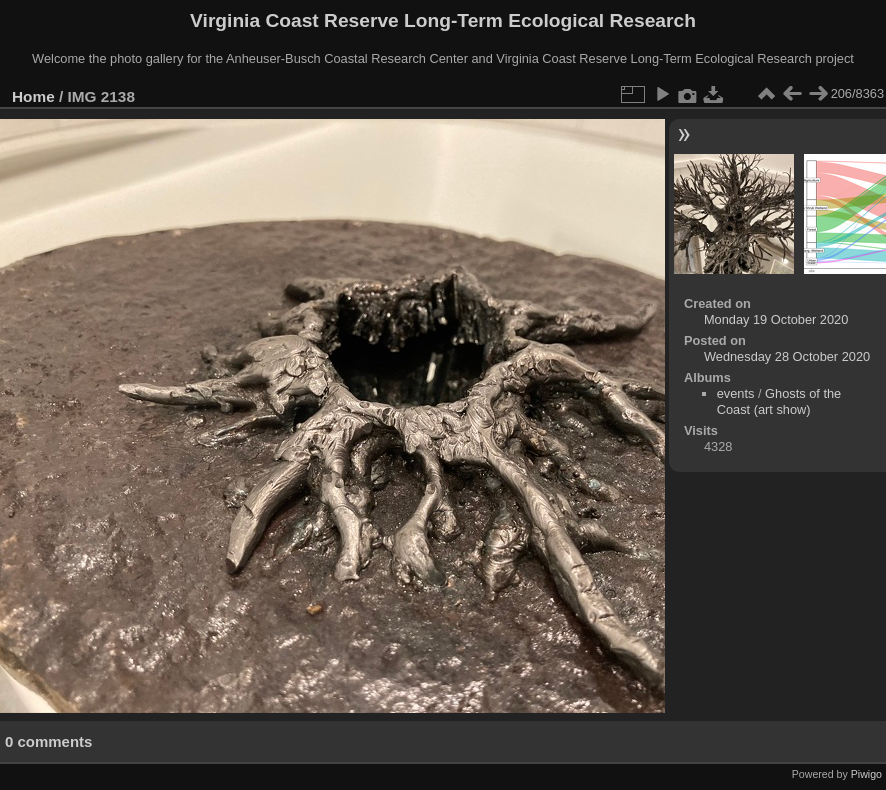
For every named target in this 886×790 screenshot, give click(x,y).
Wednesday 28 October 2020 (787, 356)
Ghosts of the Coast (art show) (779, 401)
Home (33, 96)
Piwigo (866, 774)
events (736, 393)
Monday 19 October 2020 (776, 319)
